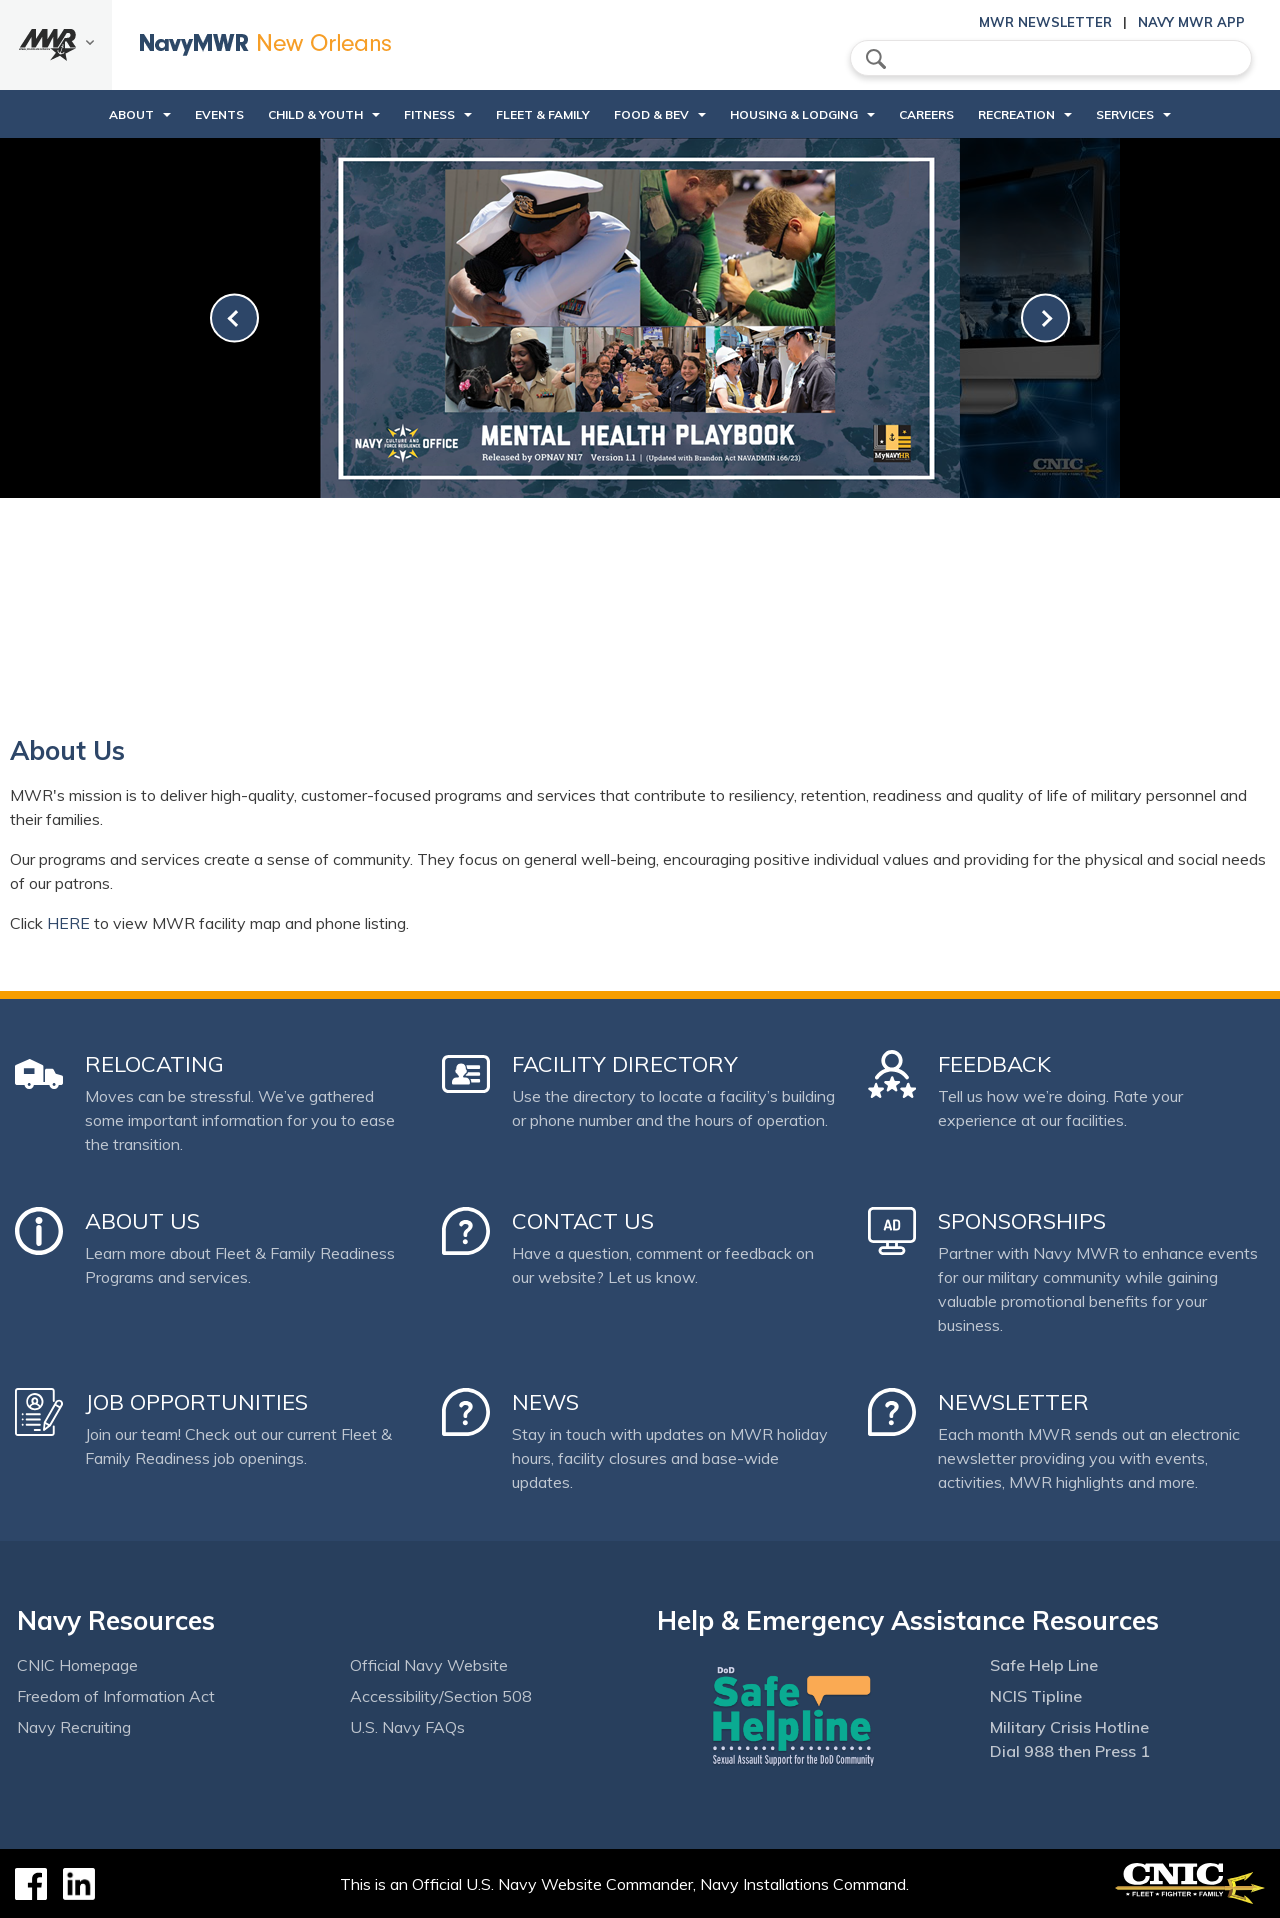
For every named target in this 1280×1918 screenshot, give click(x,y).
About (131, 114)
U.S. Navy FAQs (407, 1727)
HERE (68, 923)
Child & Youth (315, 114)
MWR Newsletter (1045, 22)
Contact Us (583, 1221)
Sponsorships (1022, 1221)
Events (219, 114)
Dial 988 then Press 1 (1070, 1751)
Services (1125, 114)
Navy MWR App (1191, 22)
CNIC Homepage (77, 1665)
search (876, 59)
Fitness (429, 114)
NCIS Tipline (1036, 1696)
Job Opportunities (196, 1402)
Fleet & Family (543, 114)
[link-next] (1045, 318)
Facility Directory (625, 1064)
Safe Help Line (1044, 1665)
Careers (926, 114)
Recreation (1016, 114)
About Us (142, 1221)
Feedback (994, 1064)
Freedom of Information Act (116, 1696)
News (545, 1402)
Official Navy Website (429, 1665)
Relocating (154, 1064)
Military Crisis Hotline (1069, 1727)
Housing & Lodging (794, 114)
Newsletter (1013, 1402)
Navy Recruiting (74, 1727)
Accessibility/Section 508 (441, 1696)
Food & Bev (651, 114)
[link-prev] (234, 318)
